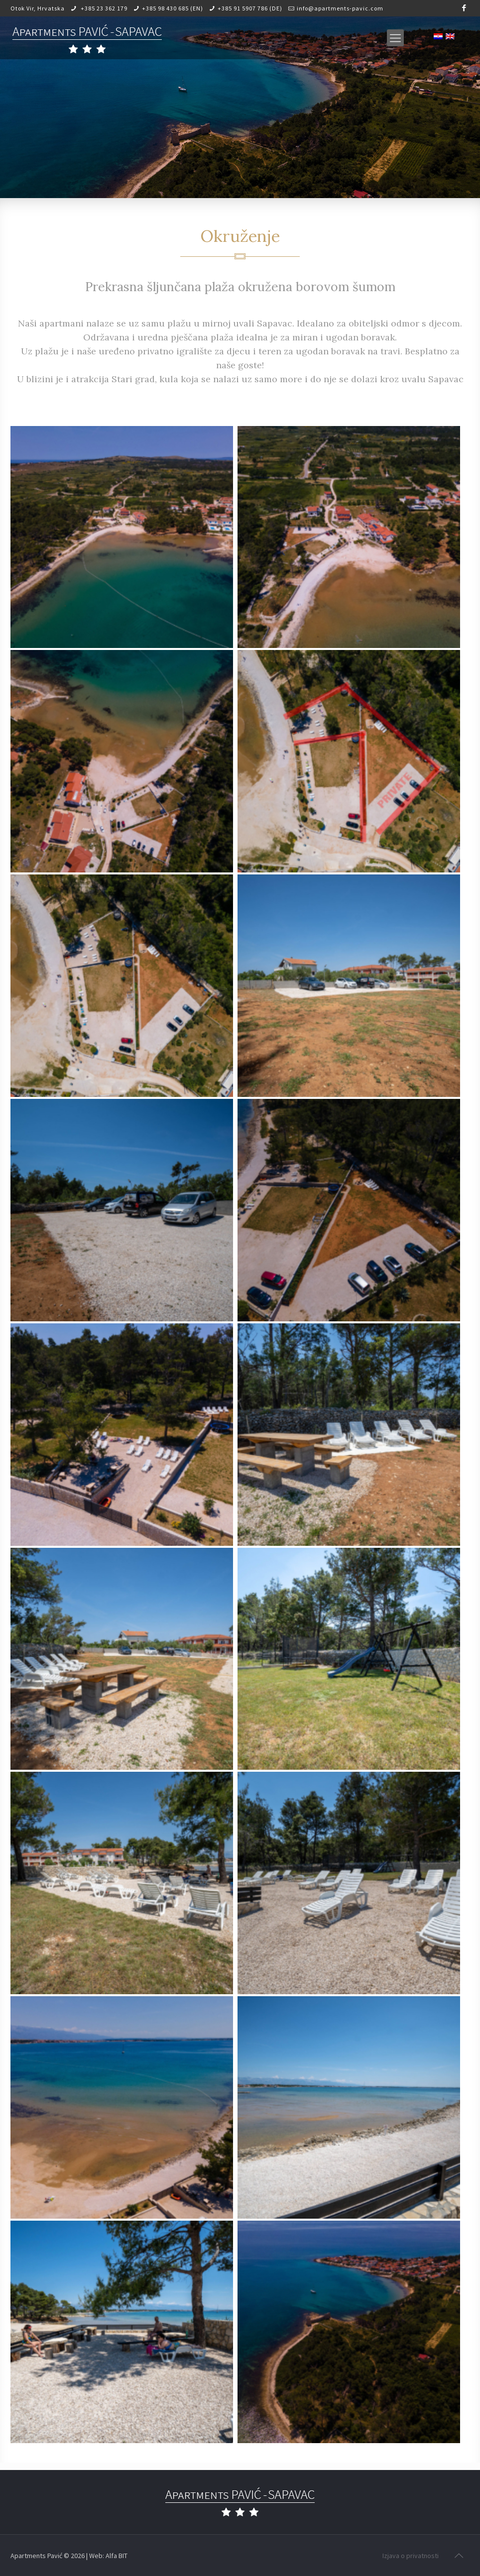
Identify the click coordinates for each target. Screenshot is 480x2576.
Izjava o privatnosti (410, 2555)
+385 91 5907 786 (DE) (250, 8)
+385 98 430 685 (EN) (172, 8)
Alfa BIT (116, 2555)
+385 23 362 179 (103, 8)
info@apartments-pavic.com (340, 8)
